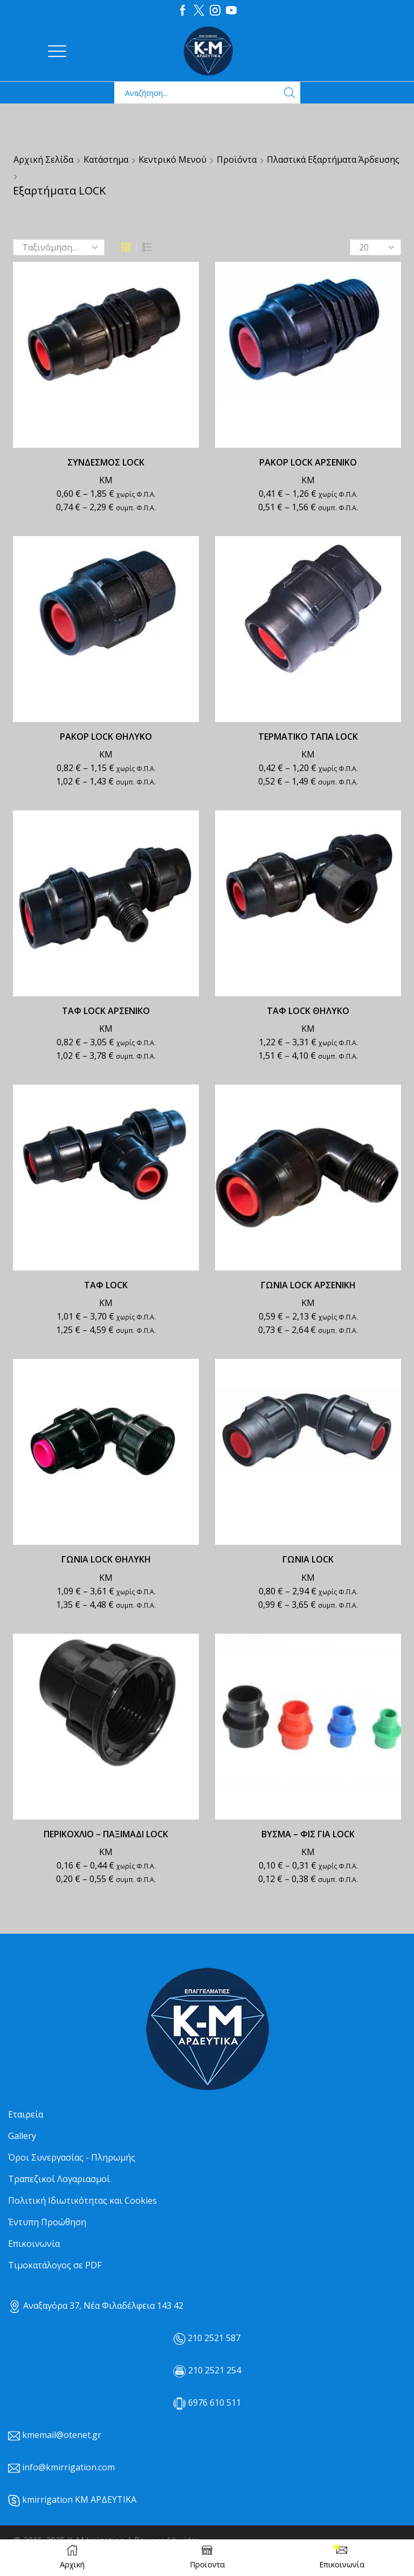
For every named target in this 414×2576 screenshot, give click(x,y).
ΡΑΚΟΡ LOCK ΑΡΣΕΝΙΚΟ (308, 462)
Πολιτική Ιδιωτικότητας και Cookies (82, 2200)
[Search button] (289, 92)
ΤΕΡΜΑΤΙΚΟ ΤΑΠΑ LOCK (308, 736)
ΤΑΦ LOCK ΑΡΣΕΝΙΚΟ (106, 1011)
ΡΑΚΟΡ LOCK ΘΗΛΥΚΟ (106, 736)
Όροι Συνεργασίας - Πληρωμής (71, 2157)
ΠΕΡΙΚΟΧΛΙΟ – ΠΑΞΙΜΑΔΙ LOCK (106, 1834)
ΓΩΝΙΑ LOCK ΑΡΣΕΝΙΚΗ (308, 1285)
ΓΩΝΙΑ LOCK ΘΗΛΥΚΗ (106, 1559)
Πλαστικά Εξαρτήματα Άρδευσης (333, 159)
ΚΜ (106, 480)
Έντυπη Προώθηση (47, 2222)
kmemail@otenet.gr (61, 2435)
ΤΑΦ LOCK (106, 1285)
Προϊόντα (237, 159)
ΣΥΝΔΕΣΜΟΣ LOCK (105, 462)
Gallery (22, 2136)
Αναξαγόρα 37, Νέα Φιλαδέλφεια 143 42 (95, 2305)
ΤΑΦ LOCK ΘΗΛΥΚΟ (308, 1011)
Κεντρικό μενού (172, 159)
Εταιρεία (25, 2114)
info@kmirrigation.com (68, 2467)
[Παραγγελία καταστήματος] (59, 247)
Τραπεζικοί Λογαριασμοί (59, 2179)
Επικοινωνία (34, 2243)
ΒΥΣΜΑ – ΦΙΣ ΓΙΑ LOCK (308, 1834)
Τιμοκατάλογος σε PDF (54, 2265)
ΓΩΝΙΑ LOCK (308, 1559)
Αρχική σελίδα (43, 159)
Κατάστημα (106, 159)
